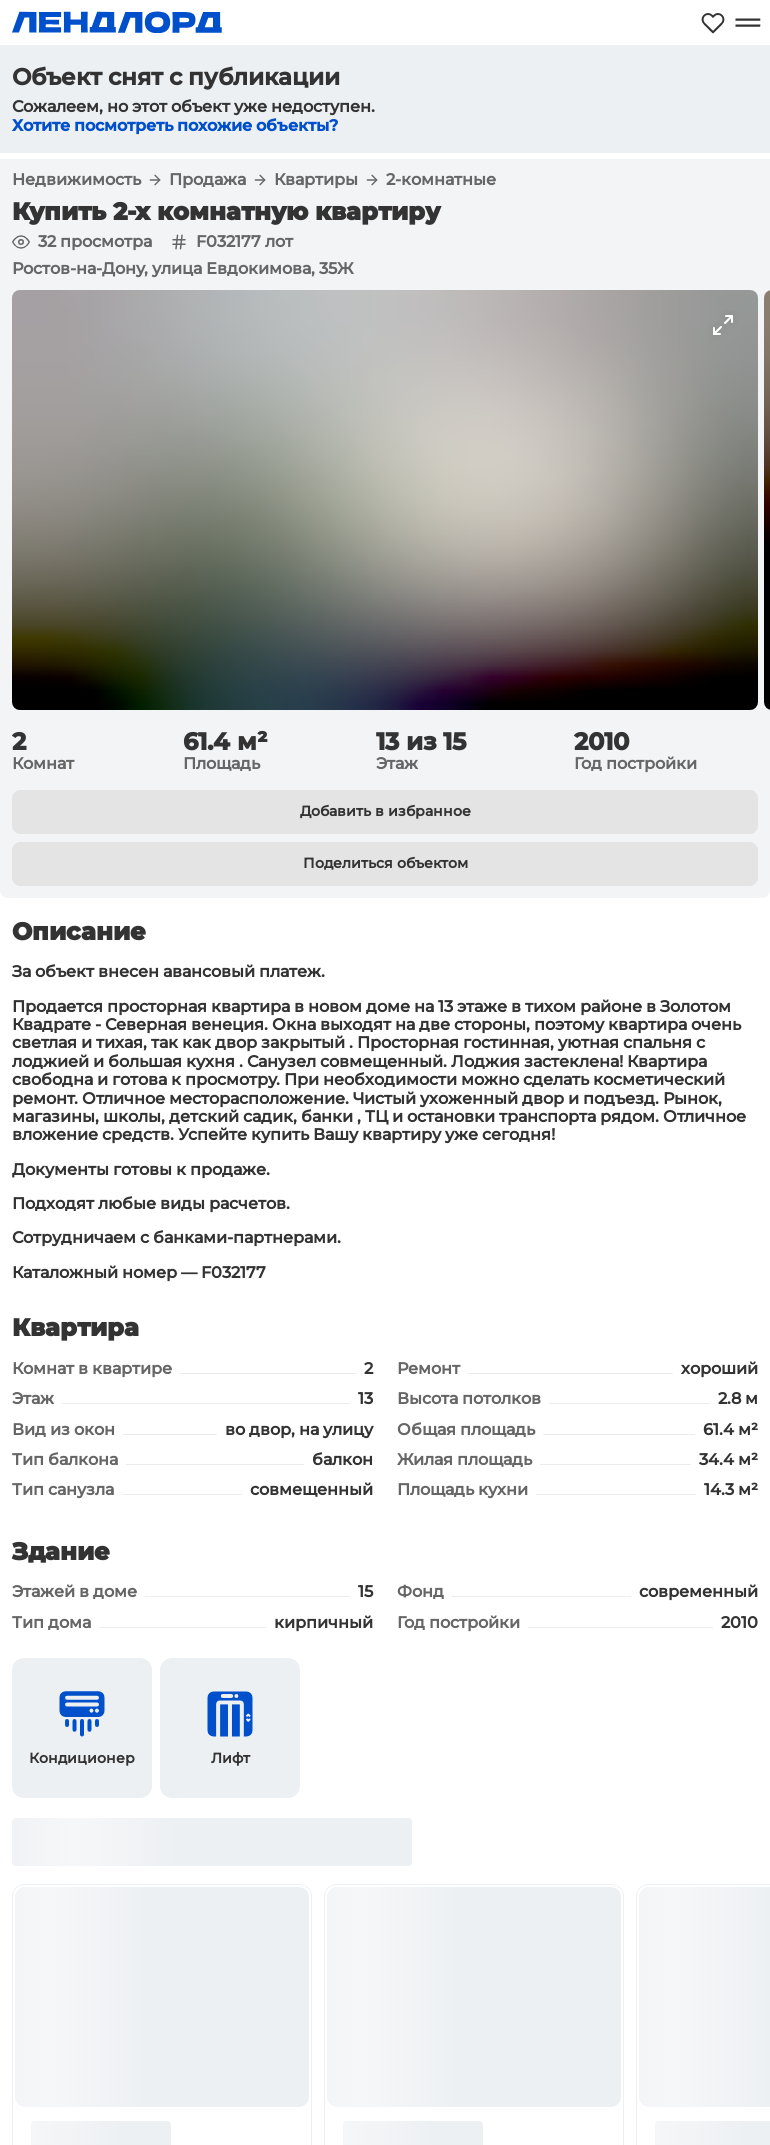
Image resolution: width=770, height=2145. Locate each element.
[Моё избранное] (713, 22)
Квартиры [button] (316, 180)
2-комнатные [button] (441, 180)
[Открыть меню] (747, 22)
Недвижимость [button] (76, 180)
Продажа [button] (207, 180)
